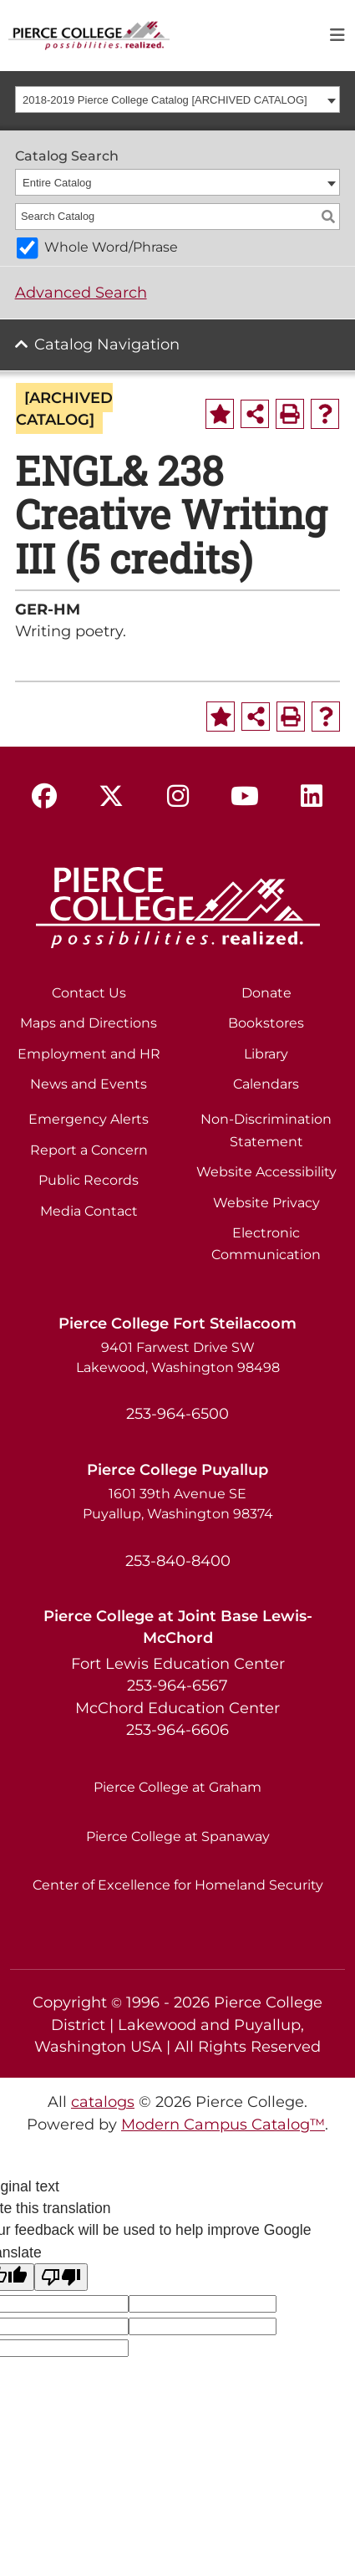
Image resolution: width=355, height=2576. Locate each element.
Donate (266, 993)
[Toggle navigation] (337, 35)
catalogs (102, 2101)
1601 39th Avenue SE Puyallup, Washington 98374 (178, 1504)
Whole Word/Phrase (111, 247)
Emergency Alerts (88, 1119)
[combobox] (178, 99)
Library (266, 1054)
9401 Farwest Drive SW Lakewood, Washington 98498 (178, 1357)
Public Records (88, 1180)
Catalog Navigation (107, 344)
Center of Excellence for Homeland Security (178, 1885)
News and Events (88, 1084)
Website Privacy (266, 1203)
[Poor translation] (61, 2277)
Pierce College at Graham (177, 1787)
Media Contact (89, 1211)
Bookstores (266, 1023)
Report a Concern (89, 1150)
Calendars (266, 1084)
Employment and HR (89, 1054)
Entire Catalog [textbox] (57, 182)
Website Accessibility (266, 1172)
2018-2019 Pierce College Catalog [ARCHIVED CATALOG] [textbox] (165, 100)
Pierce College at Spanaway (178, 1836)
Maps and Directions (88, 1023)
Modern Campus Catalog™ (223, 2124)
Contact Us (89, 993)
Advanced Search (81, 292)
